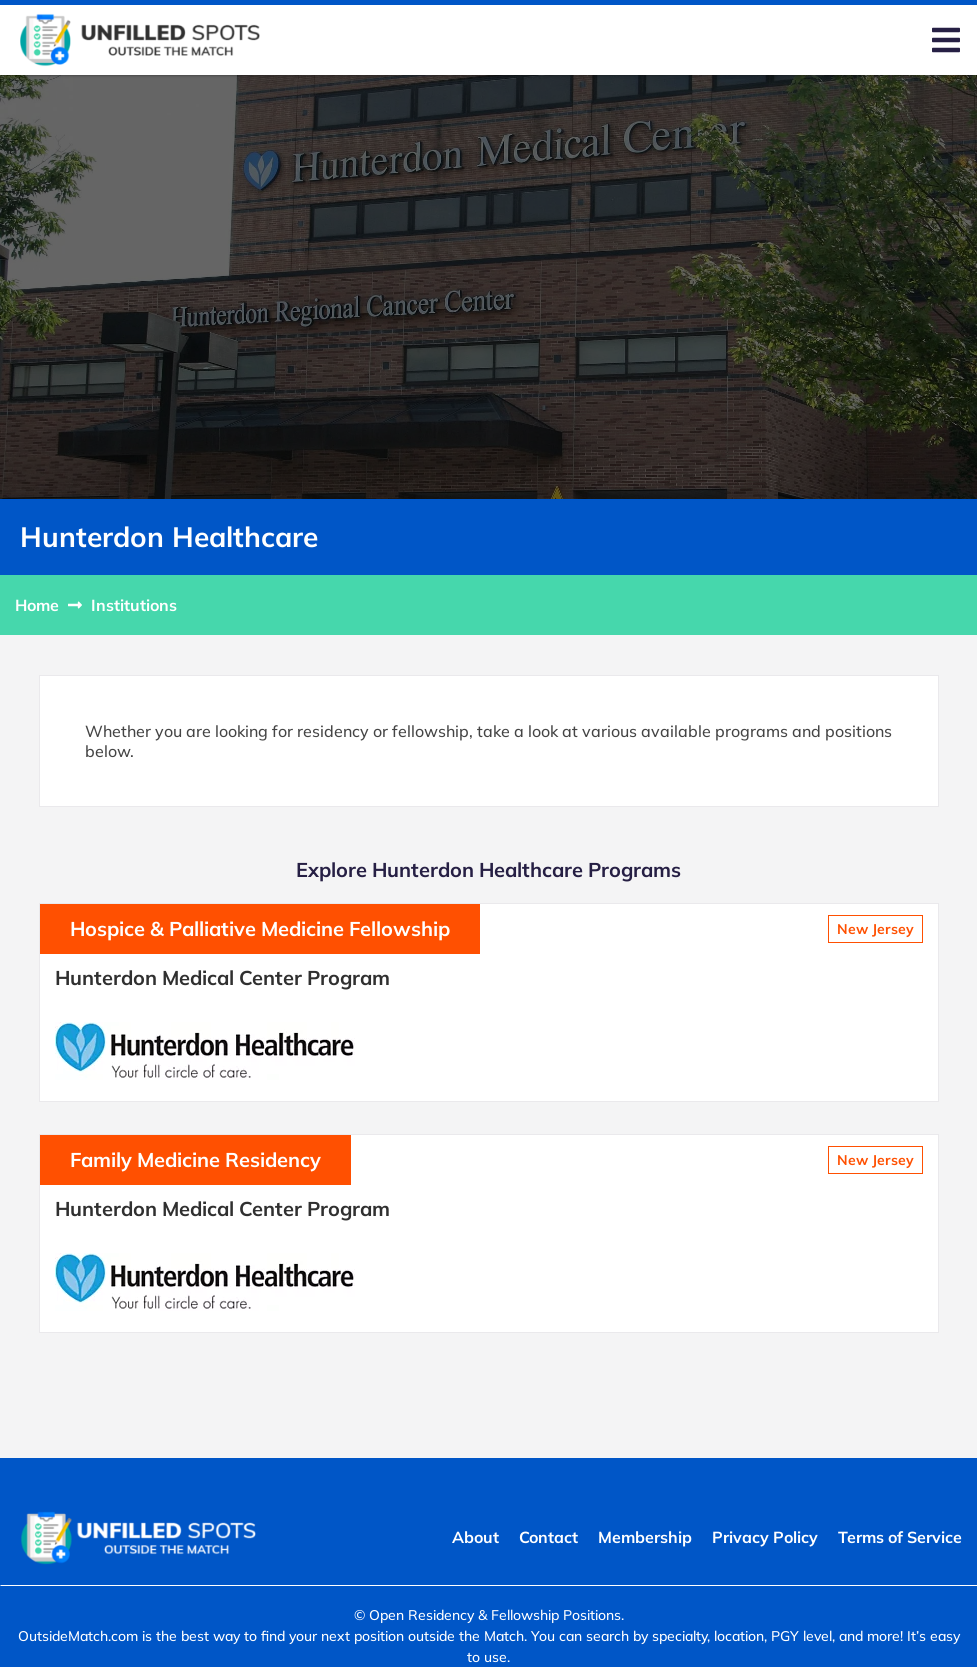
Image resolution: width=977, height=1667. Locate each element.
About (475, 1537)
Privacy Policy (765, 1537)
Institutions (134, 605)
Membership (645, 1537)
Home (37, 605)
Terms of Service (900, 1537)
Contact (548, 1537)
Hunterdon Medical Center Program (222, 977)
